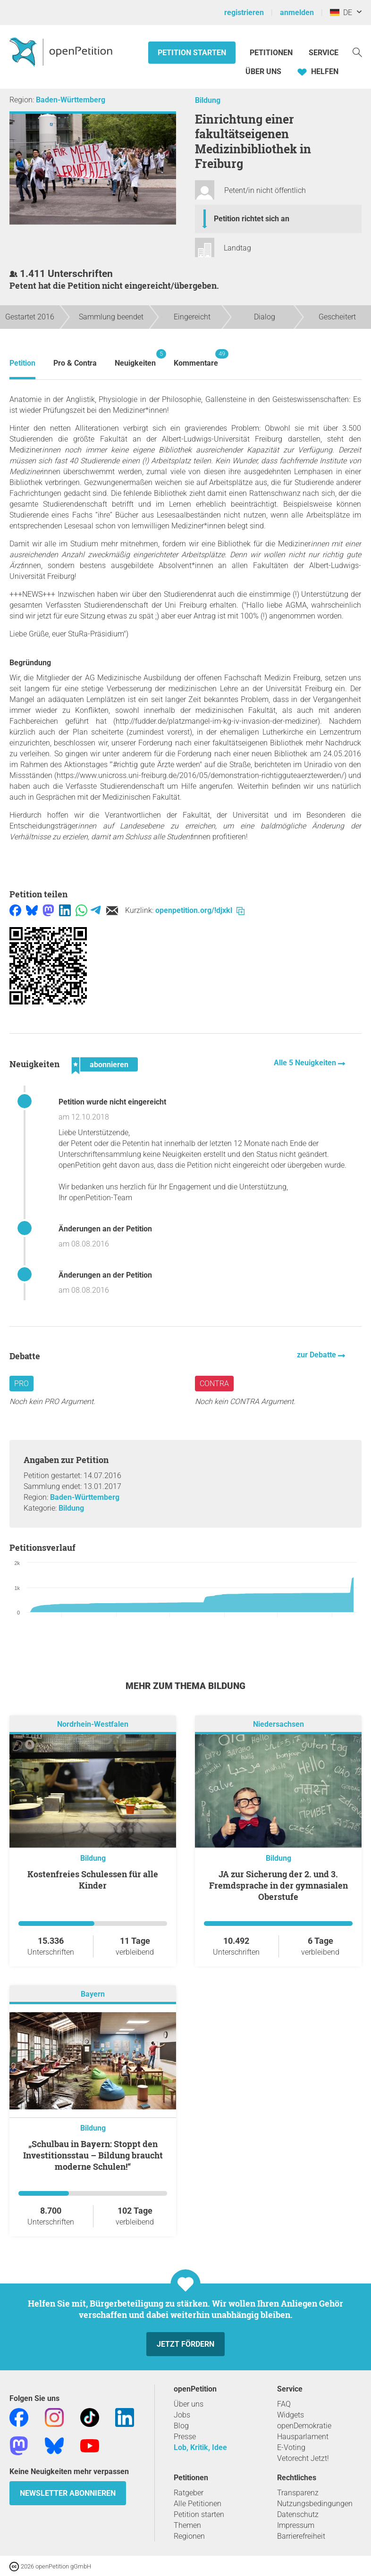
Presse (185, 2436)
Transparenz (298, 2492)
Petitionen (272, 52)
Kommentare (196, 358)
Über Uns (263, 71)
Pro (21, 1383)
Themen (187, 2525)
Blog (181, 2425)
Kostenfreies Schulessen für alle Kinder (92, 1879)
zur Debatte (317, 1354)
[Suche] (357, 51)
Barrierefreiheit (301, 2536)
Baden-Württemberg (70, 99)
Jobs (182, 2414)
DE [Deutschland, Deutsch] (341, 12)
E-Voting (291, 2447)
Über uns (188, 2404)
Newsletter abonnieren (68, 2493)
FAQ (284, 2404)
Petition (22, 363)
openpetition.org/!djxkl (200, 910)
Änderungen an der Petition (105, 1228)
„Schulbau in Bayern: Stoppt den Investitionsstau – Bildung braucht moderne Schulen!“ (93, 2155)
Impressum (295, 2525)
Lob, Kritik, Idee (200, 2447)
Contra (214, 1383)
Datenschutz (298, 2514)
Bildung (207, 100)
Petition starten (192, 52)
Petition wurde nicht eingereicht (112, 1101)
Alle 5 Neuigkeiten (306, 1062)
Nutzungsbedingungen (315, 2503)
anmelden (297, 12)
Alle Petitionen (197, 2503)
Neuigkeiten (135, 358)
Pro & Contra (75, 363)
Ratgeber (188, 2492)
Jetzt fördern (185, 2344)
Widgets (290, 2414)
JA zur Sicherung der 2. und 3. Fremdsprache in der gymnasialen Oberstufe (278, 1885)
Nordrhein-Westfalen (92, 1724)
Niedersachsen (278, 1724)
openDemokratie (304, 2425)
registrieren (244, 12)
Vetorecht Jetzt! (303, 2458)
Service (323, 52)
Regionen (189, 2536)
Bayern (93, 1994)
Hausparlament (303, 2436)
